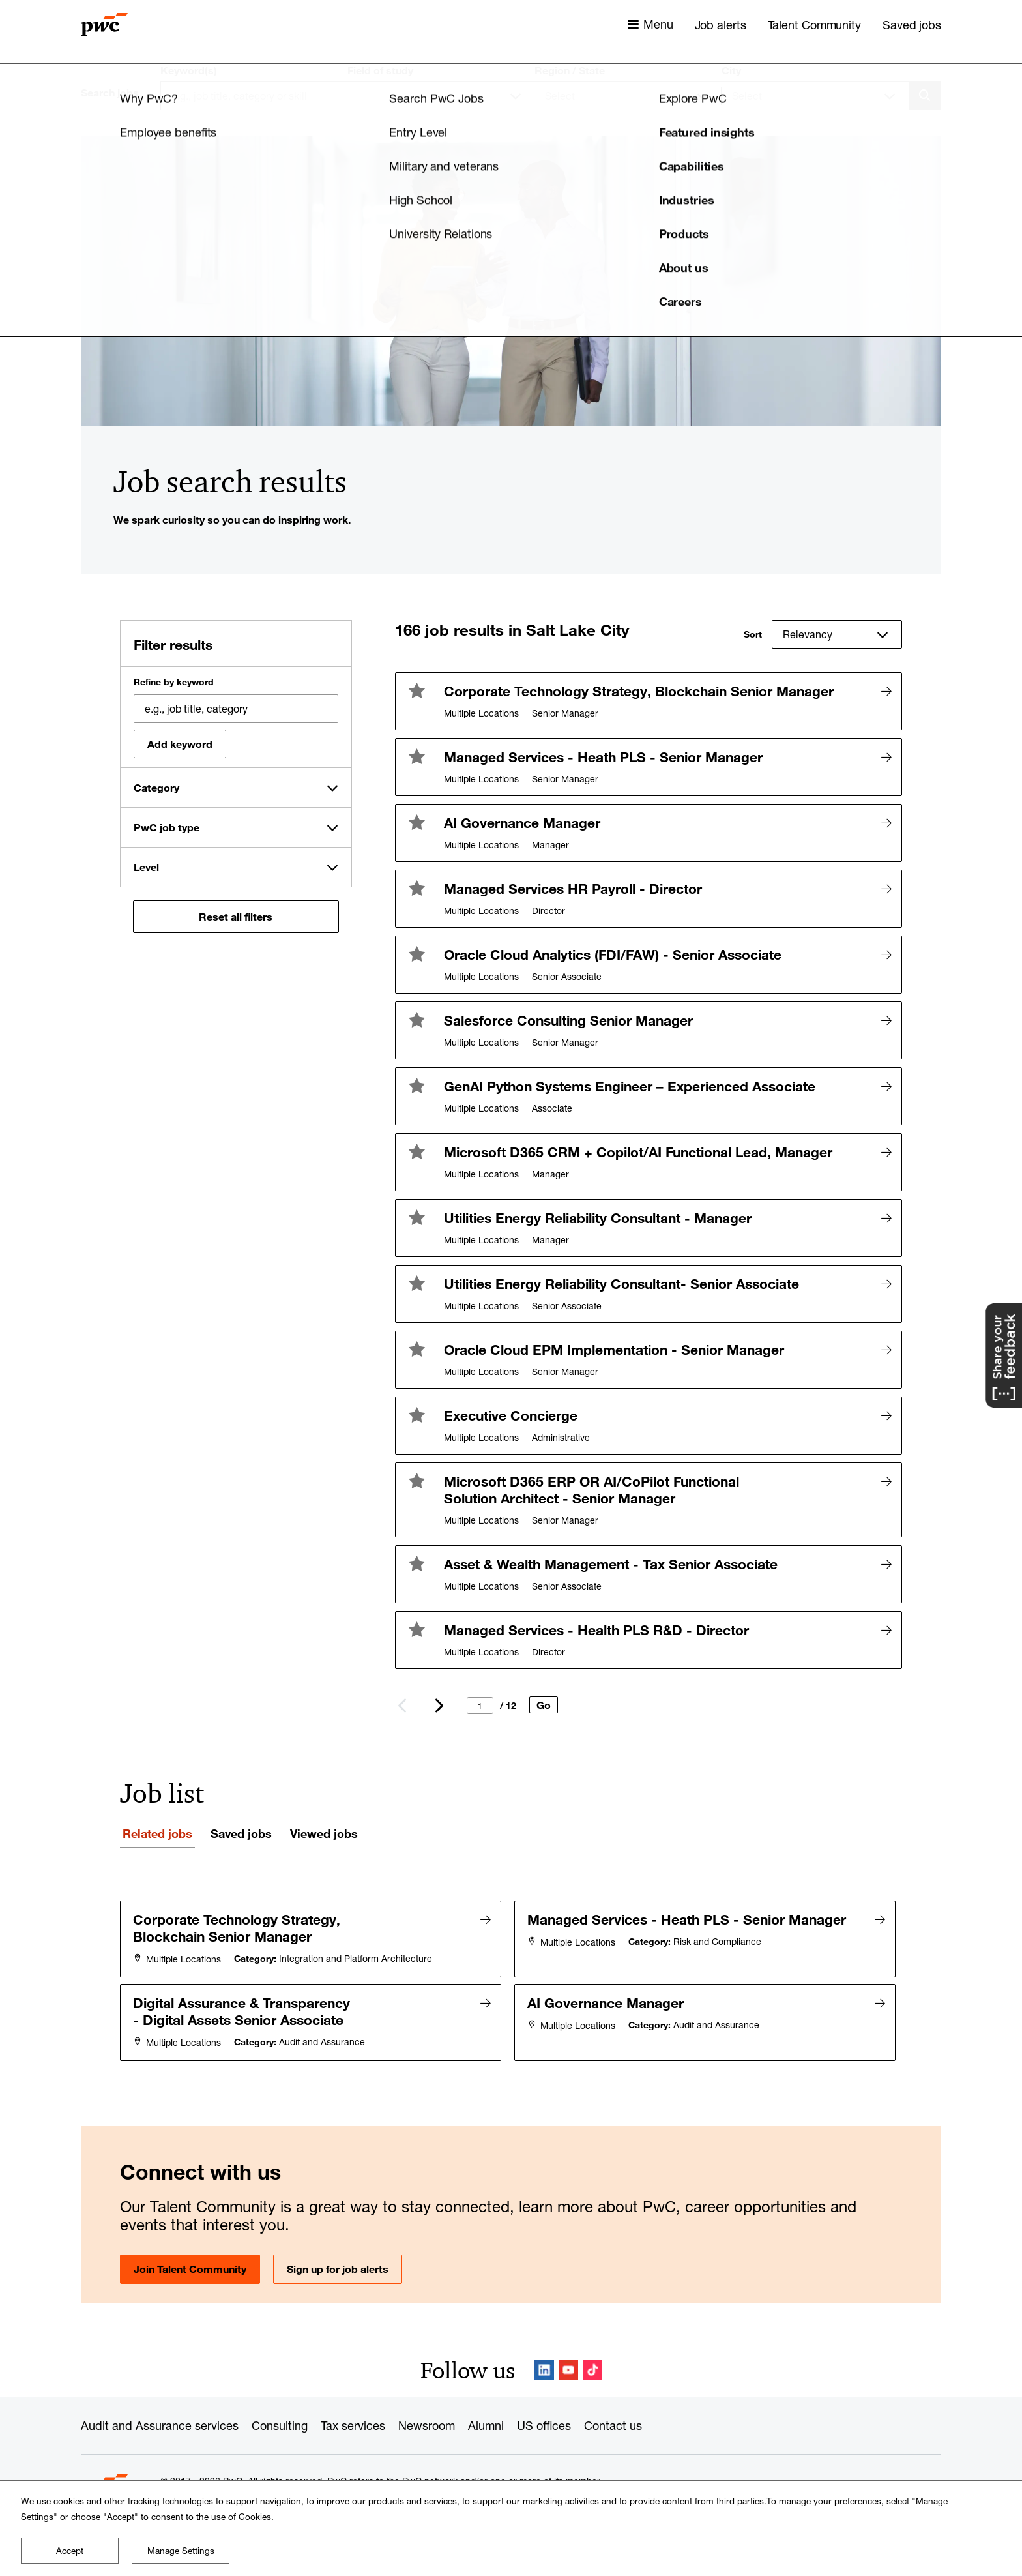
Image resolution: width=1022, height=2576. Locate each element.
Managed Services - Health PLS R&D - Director (596, 1629)
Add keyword (179, 743)
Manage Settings (180, 2550)
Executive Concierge (510, 1415)
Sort (753, 634)
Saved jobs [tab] (241, 1833)
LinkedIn (544, 2368)
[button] (416, 690)
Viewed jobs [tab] (324, 1833)
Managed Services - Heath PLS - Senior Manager (603, 756)
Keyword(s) (188, 70)
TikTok (592, 2368)
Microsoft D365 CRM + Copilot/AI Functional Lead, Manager (638, 1152)
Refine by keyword (174, 682)
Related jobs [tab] (157, 1833)
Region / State (569, 70)
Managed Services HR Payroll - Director (573, 888)
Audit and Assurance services (160, 2423)
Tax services (353, 2423)
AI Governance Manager (522, 822)
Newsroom (426, 2423)
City (731, 70)
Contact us (613, 2423)
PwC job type (166, 827)
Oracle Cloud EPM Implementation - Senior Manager (614, 1349)
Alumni (486, 2423)
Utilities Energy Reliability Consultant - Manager (598, 1217)
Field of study (380, 70)
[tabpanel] (511, 1979)
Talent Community (814, 25)
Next (438, 1705)
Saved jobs (912, 25)
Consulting (280, 2423)
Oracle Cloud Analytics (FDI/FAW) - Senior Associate (612, 954)
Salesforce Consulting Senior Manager (568, 1020)
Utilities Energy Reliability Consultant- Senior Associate (621, 1283)
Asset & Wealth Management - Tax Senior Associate (611, 1564)
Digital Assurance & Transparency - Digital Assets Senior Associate (242, 2010)
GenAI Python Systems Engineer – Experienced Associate (629, 1086)
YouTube (568, 2368)
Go (543, 1704)
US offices (544, 2423)
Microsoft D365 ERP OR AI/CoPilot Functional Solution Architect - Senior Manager (591, 1490)
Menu (658, 24)
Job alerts (720, 25)
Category (156, 787)
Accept (69, 2550)
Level (146, 867)
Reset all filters (235, 916)
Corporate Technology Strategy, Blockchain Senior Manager (639, 691)
